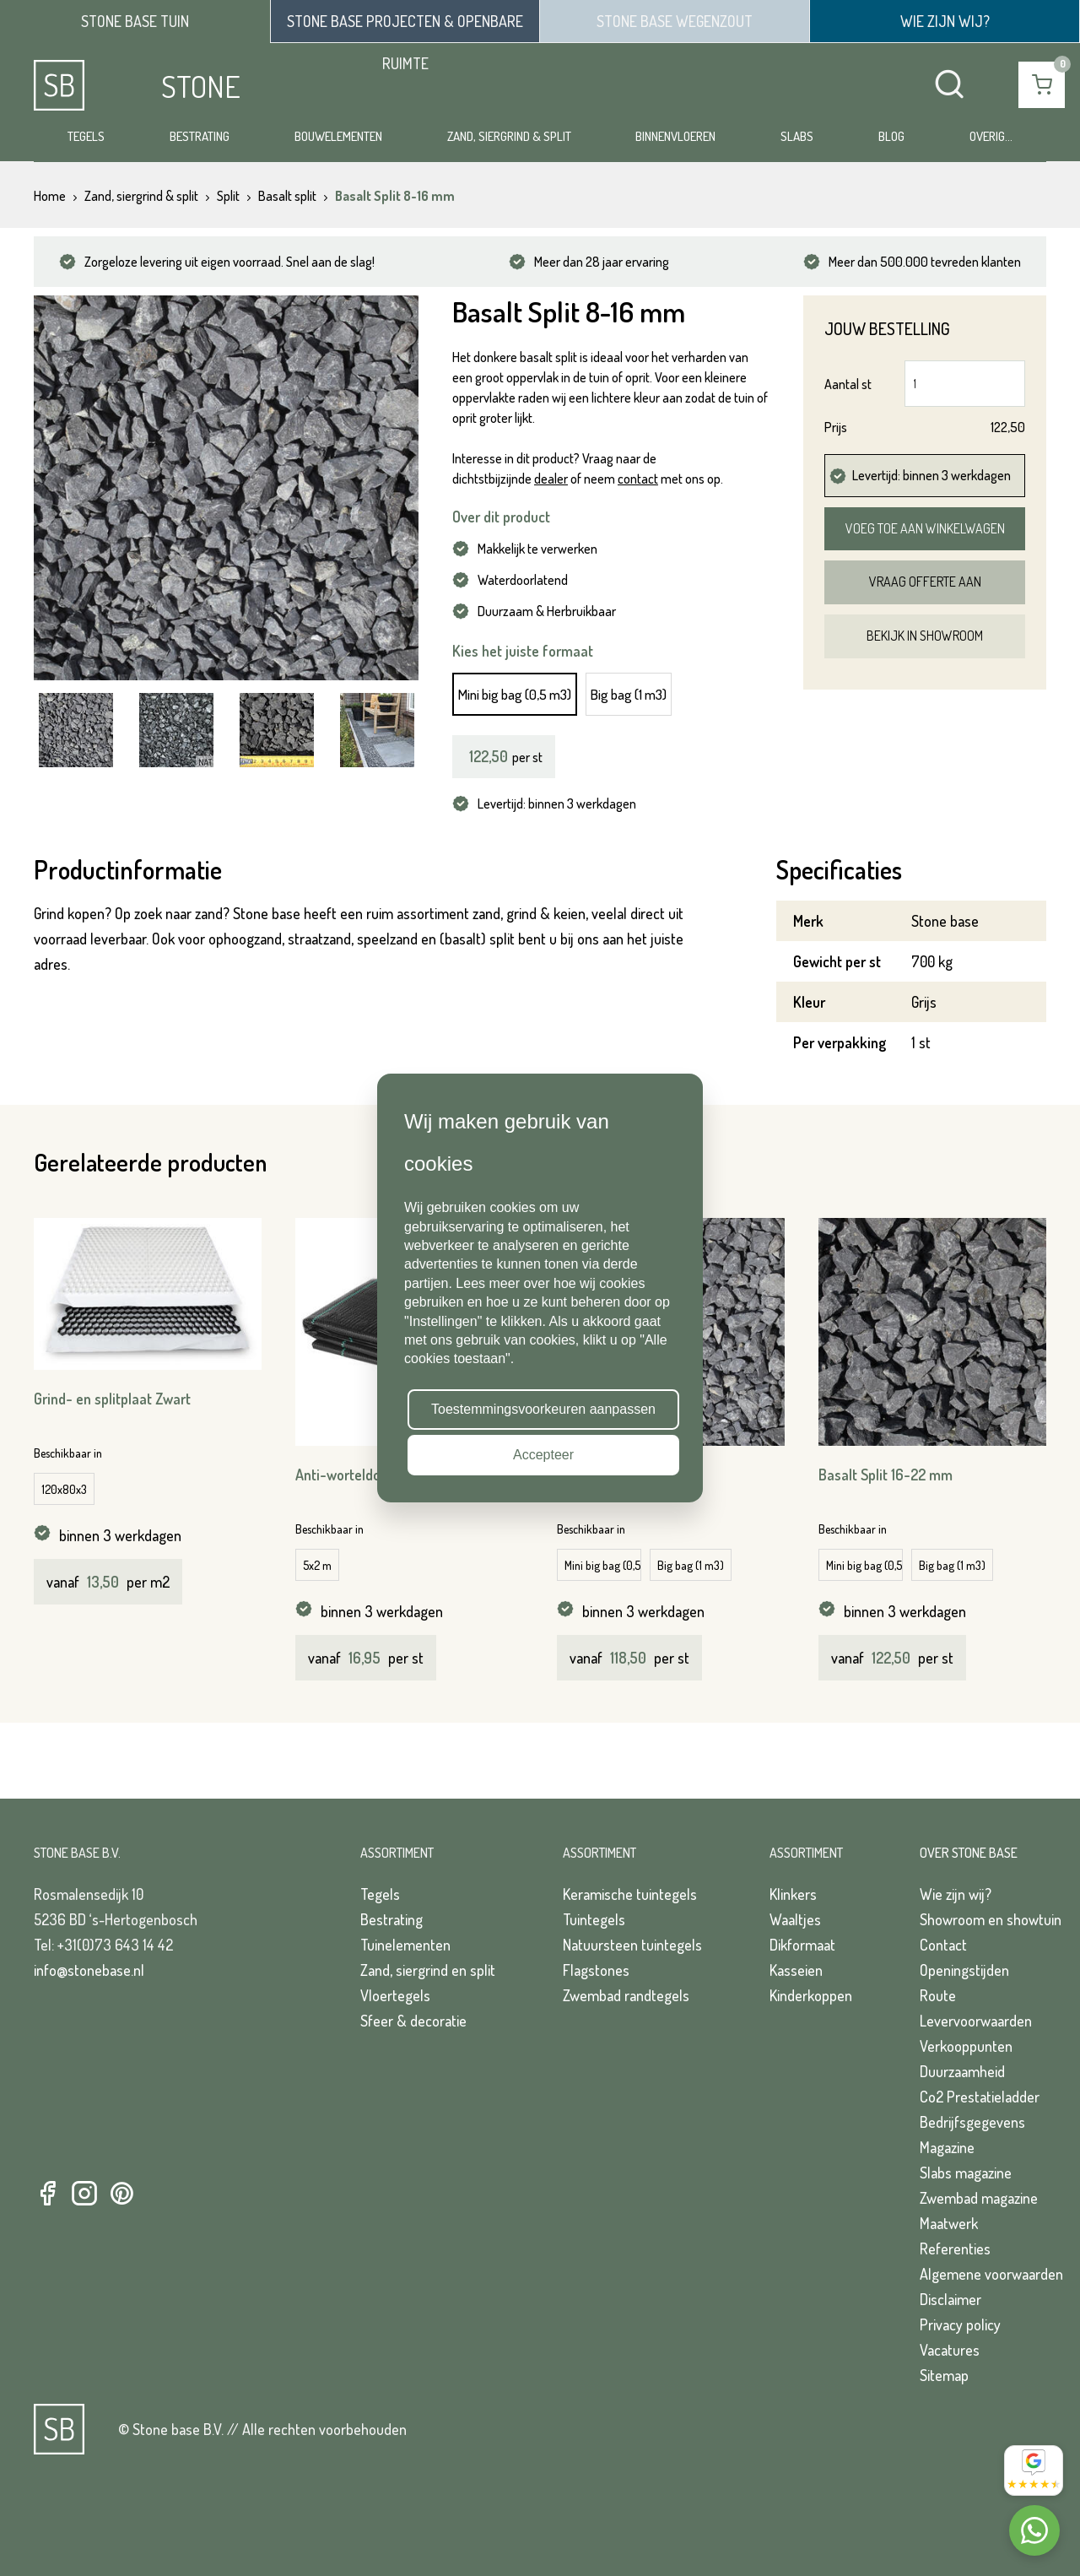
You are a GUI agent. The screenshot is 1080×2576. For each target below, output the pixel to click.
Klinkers (793, 1894)
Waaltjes (795, 1919)
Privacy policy (960, 2324)
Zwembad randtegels (626, 1995)
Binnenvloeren (675, 136)
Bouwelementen (338, 136)
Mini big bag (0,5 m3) (514, 694)
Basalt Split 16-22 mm (885, 1474)
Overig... (990, 136)
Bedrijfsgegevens (972, 2122)
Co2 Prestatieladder (980, 2096)
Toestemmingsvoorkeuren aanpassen (543, 1409)
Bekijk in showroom (925, 635)
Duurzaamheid (962, 2071)
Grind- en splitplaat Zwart (112, 1398)
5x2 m (317, 1565)
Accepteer (543, 1455)
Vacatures (950, 2350)
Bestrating (200, 136)
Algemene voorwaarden (991, 2274)
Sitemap (944, 2375)
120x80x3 (64, 1489)
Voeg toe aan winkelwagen (925, 528)
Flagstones (596, 1970)
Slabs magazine (966, 2172)
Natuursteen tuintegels (632, 1944)
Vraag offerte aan (925, 581)
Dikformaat (802, 1944)
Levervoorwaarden (976, 2020)
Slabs (796, 136)
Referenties (955, 2248)
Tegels (86, 136)
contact (638, 478)
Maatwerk (949, 2223)
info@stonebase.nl (89, 1970)
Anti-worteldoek (345, 1474)
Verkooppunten (966, 2046)
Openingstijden (964, 1970)
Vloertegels (395, 1995)
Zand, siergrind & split (509, 136)
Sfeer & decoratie (413, 2020)
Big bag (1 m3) (629, 694)
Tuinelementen (405, 1944)
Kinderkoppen (811, 1995)
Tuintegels (594, 1919)
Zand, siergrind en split (427, 1970)
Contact (943, 1944)
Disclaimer (950, 2299)
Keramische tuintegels (630, 1894)
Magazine (947, 2147)
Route (938, 1995)
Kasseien (796, 1970)
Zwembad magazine (979, 2198)
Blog (891, 136)
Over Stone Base (969, 1852)
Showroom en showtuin (990, 1919)
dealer (551, 478)
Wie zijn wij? (955, 1894)
